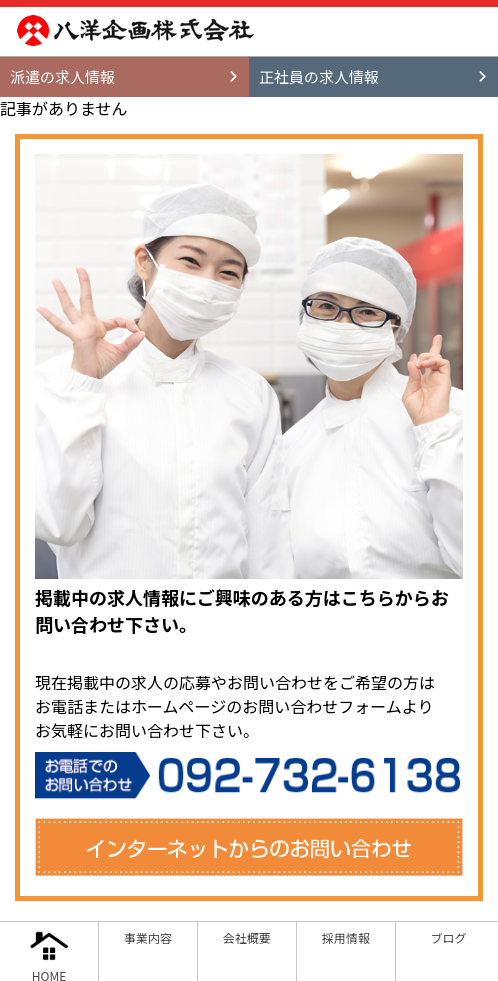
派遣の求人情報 (62, 76)
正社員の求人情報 (319, 76)
